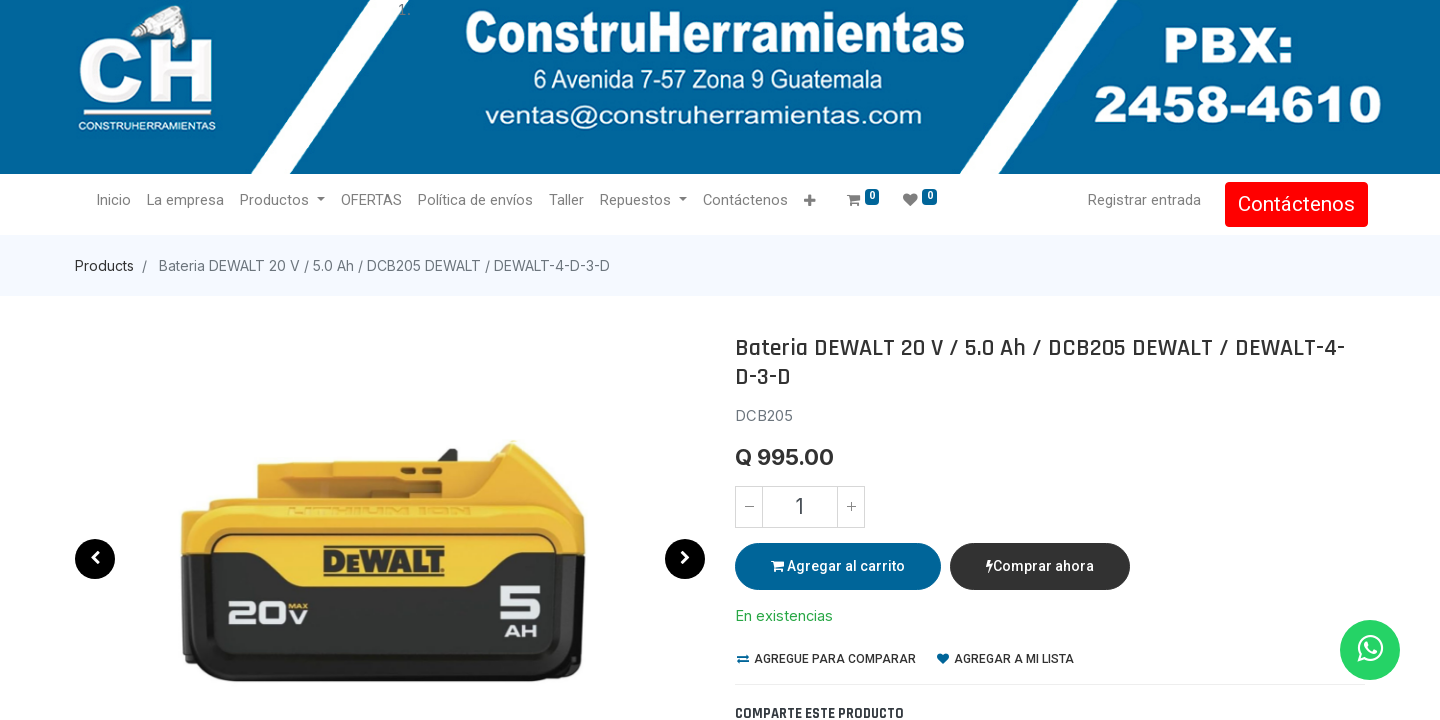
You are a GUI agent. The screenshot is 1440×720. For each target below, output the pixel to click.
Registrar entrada (1141, 200)
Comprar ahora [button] (1040, 566)
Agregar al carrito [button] (838, 566)
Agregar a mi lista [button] (1005, 659)
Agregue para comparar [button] (826, 659)
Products (104, 265)
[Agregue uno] (851, 507)
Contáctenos (1293, 204)
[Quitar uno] (749, 507)
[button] (811, 201)
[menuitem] (116, 201)
